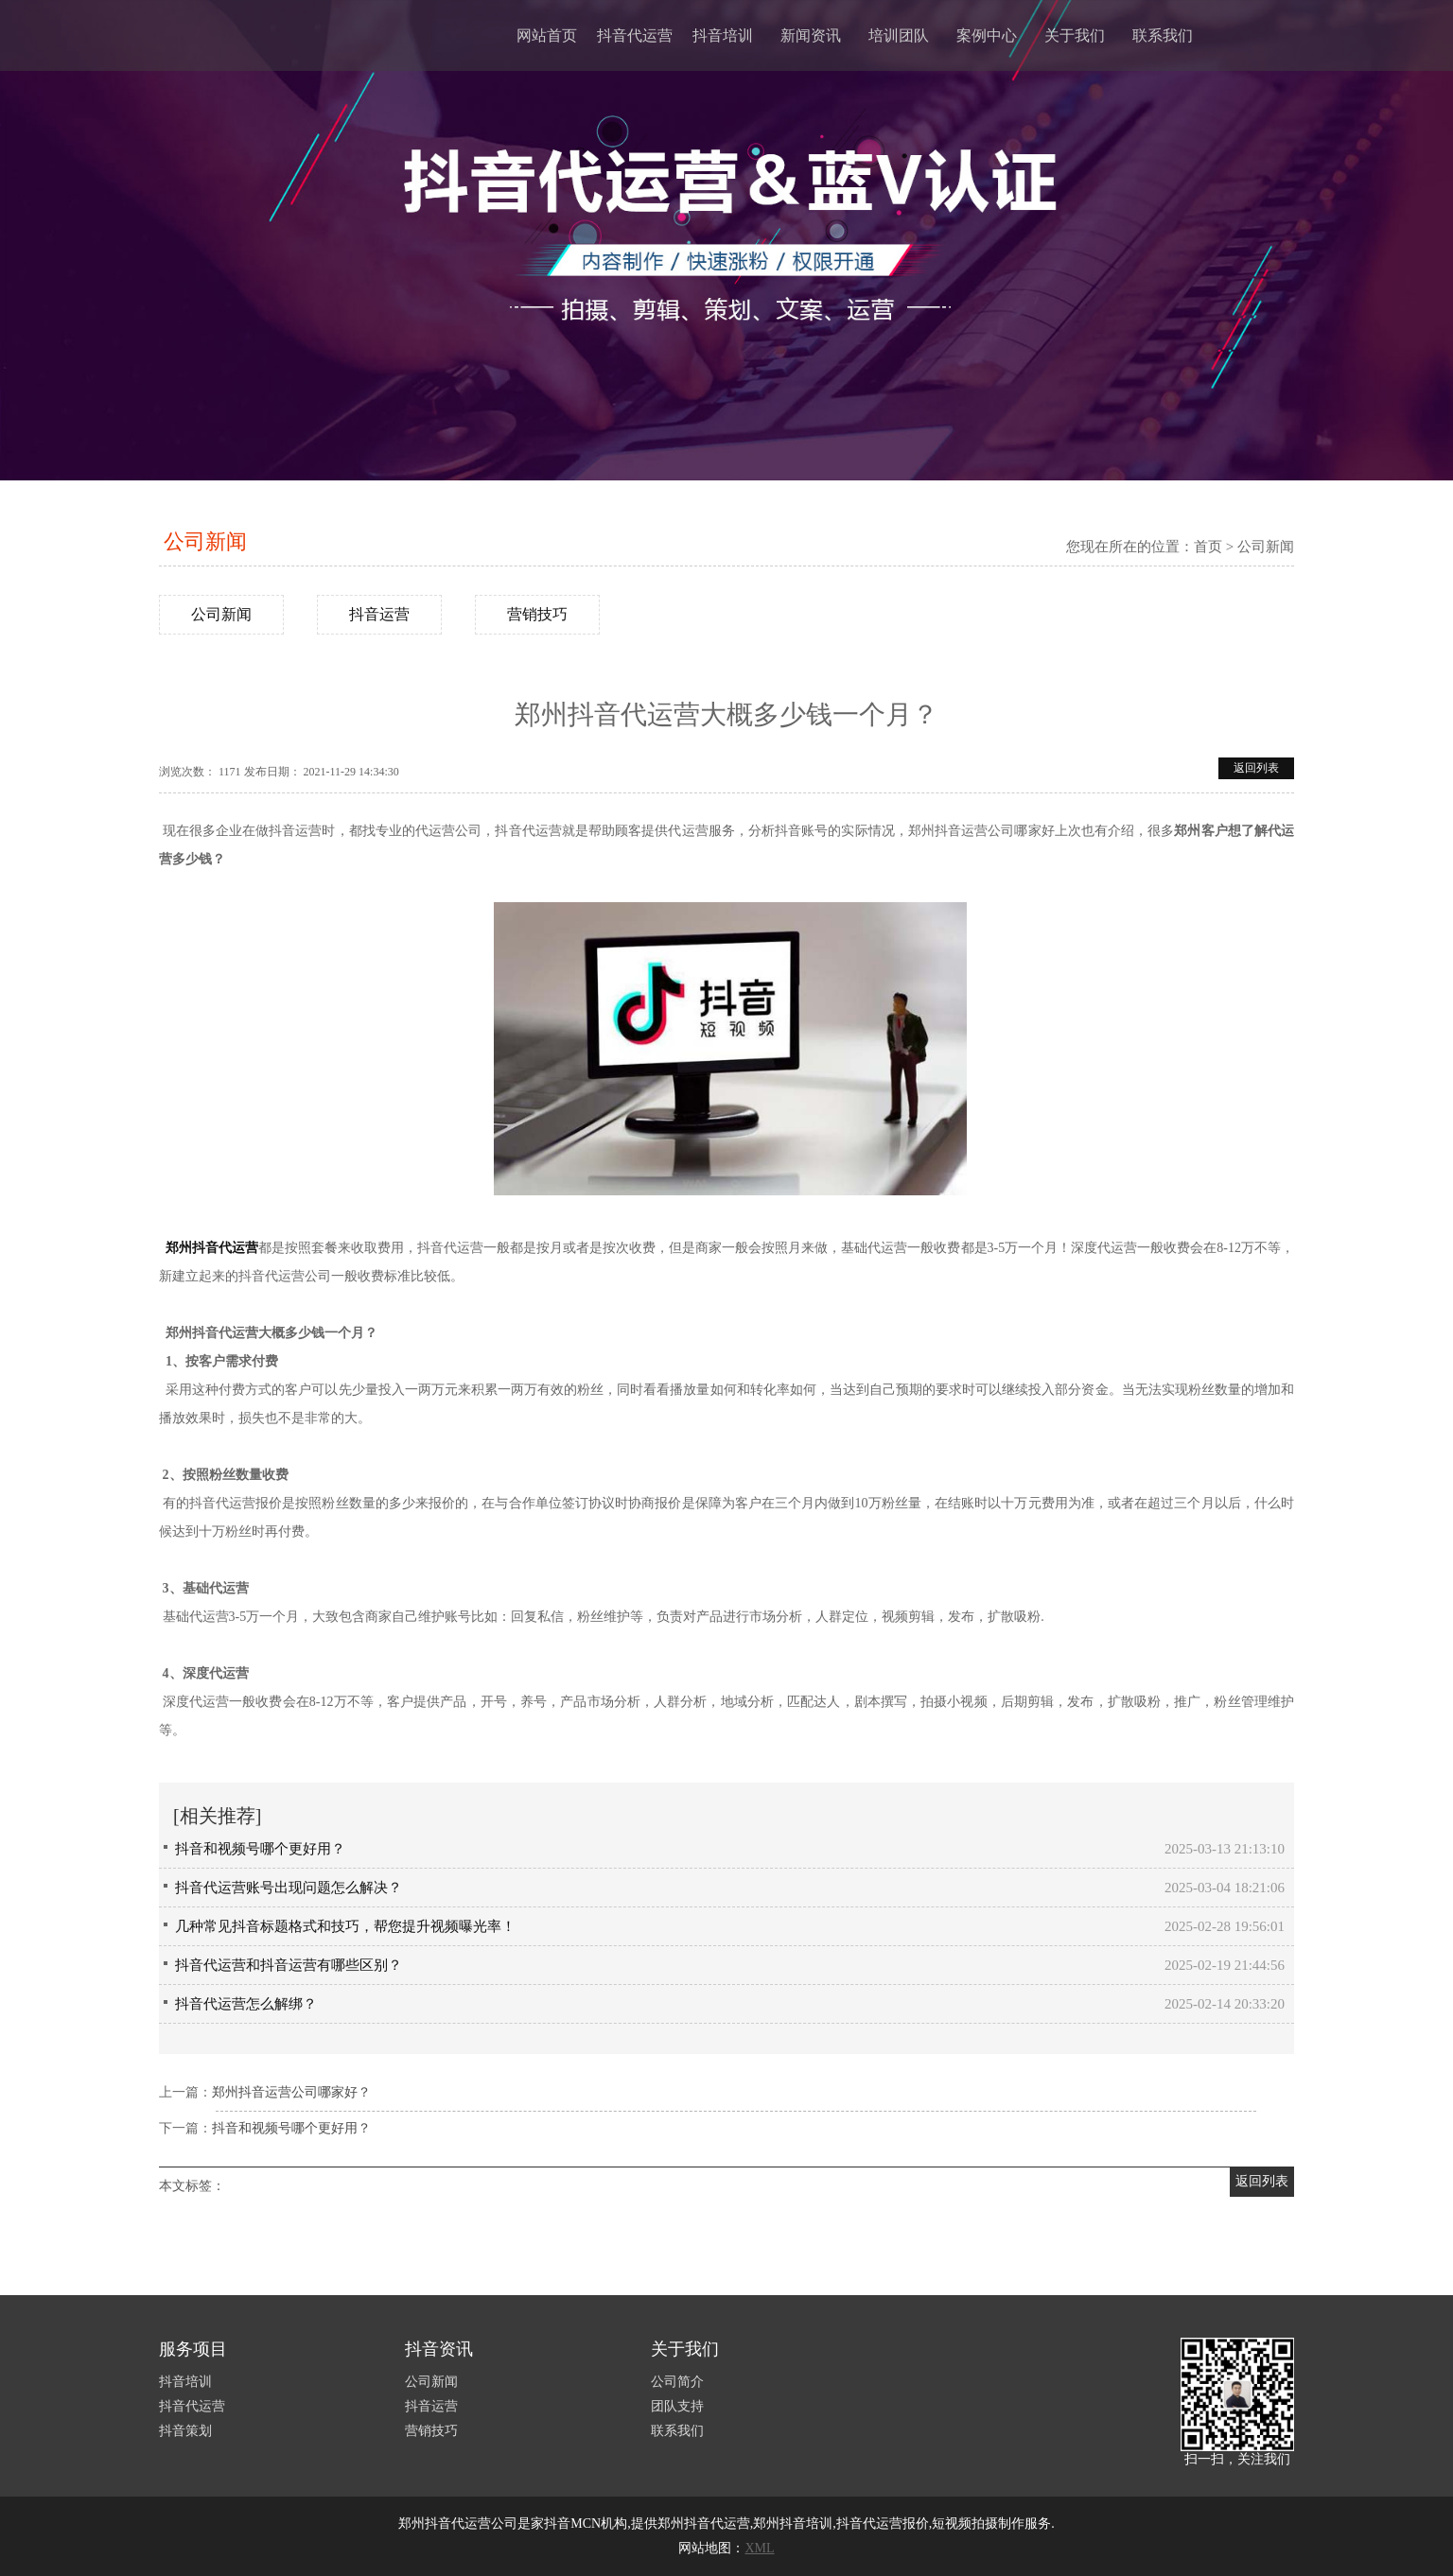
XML (759, 2548)
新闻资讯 (810, 35)
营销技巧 (537, 614)
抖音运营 (379, 614)
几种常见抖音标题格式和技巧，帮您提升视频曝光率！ (345, 1926)
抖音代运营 (635, 35)
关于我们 (1074, 35)
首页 (1208, 546)
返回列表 (1256, 768)
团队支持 (677, 2406)
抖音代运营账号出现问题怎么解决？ (288, 1887)
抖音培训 (722, 35)
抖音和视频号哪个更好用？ (260, 1848)
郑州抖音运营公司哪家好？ (291, 2092)
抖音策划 (185, 2431)
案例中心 (986, 35)
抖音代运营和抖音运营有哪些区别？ (288, 1965)
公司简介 (677, 2382)
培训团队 (898, 35)
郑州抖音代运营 (212, 1248)
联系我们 (1162, 35)
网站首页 (546, 35)
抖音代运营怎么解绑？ (246, 2003)
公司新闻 (205, 541)
